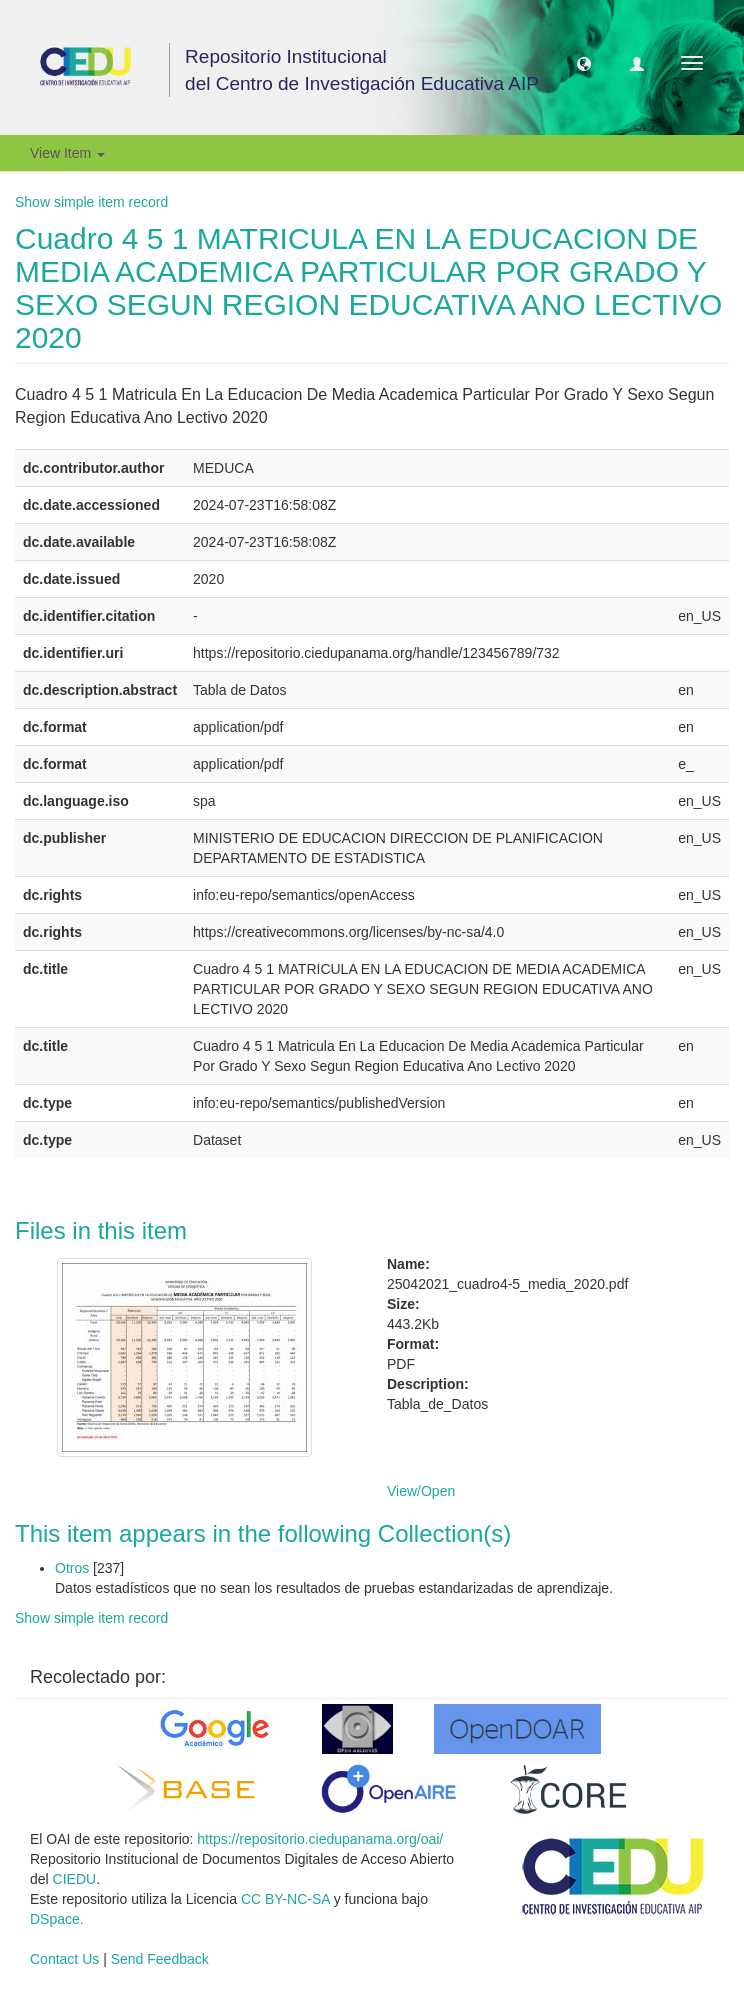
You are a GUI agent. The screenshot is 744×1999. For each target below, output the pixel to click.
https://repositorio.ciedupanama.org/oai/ (320, 1839)
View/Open (421, 1491)
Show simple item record (91, 202)
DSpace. (57, 1919)
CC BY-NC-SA (285, 1899)
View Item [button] (67, 153)
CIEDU (75, 1879)
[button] (584, 63)
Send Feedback (160, 1959)
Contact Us (64, 1959)
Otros (72, 1568)
